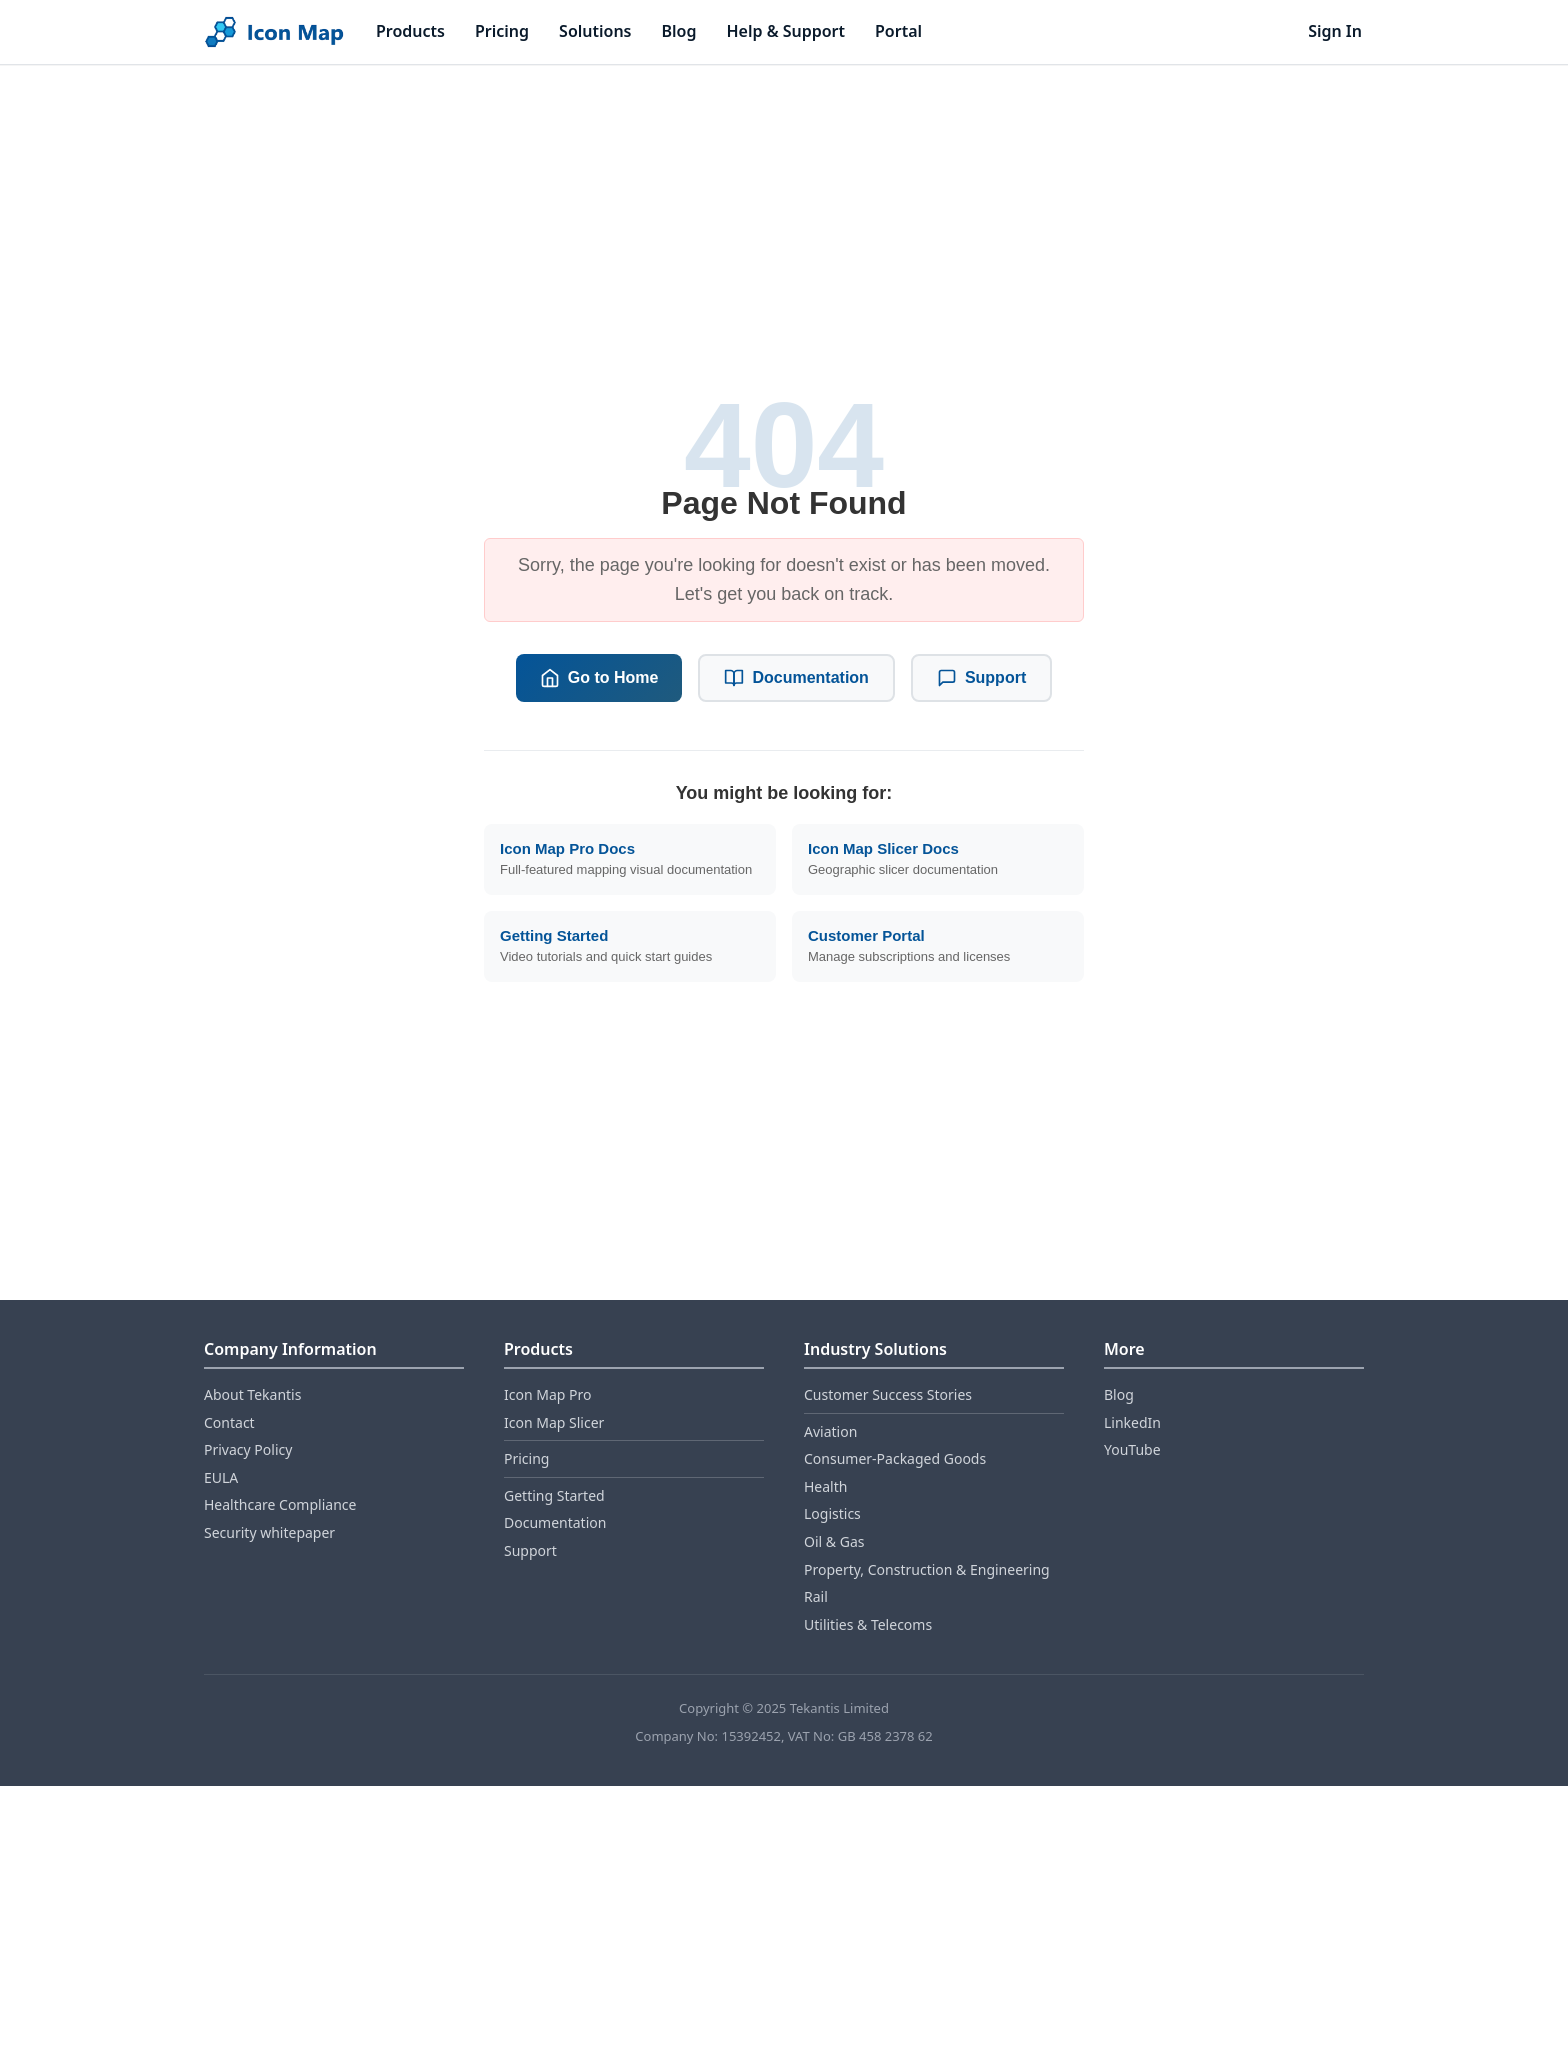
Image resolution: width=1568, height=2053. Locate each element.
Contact (229, 1422)
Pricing (502, 31)
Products (410, 31)
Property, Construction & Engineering (927, 1569)
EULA (221, 1477)
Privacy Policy (248, 1449)
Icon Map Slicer (554, 1422)
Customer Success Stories (888, 1394)
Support (981, 678)
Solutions (595, 31)
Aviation (830, 1431)
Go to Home (599, 678)
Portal (898, 31)
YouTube (1132, 1449)
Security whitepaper (269, 1532)
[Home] (274, 32)
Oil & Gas (834, 1541)
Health (825, 1486)
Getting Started (554, 1495)
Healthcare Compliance (280, 1504)
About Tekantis (252, 1394)
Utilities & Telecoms (868, 1624)
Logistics (832, 1513)
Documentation (796, 678)
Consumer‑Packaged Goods (895, 1458)
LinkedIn (1132, 1422)
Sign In (1335, 31)
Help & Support (785, 31)
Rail (816, 1596)
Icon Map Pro (547, 1394)
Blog (679, 31)
